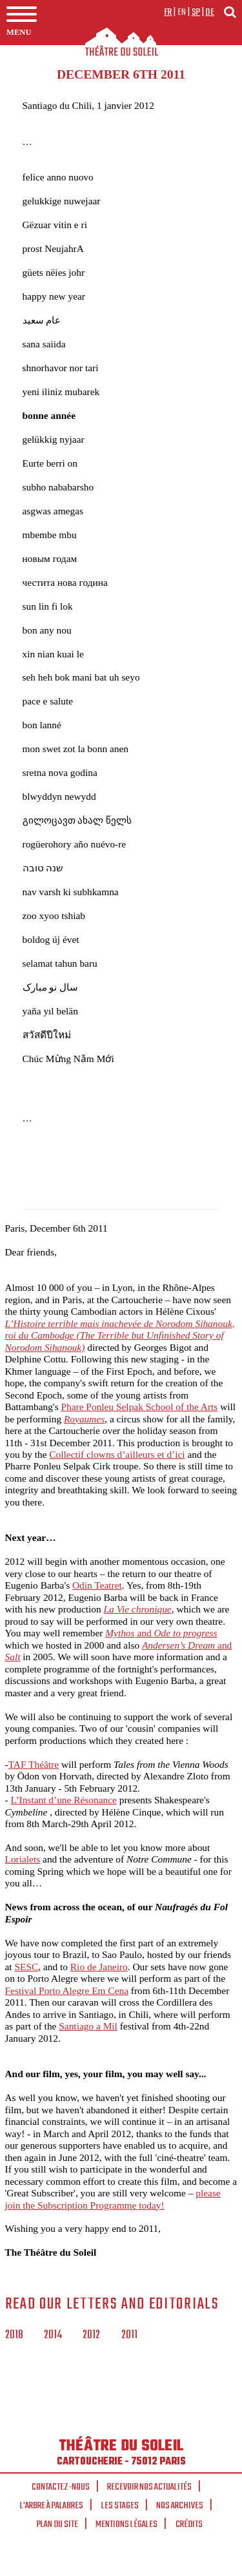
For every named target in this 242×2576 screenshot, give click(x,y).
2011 (129, 2335)
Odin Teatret (97, 1585)
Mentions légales (126, 2524)
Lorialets (23, 1859)
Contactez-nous (61, 2487)
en (182, 12)
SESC (26, 1966)
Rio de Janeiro (99, 1966)
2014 (53, 2335)
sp (196, 12)
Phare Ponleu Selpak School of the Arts (139, 1406)
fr (168, 12)
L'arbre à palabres (51, 2505)
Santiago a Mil (88, 2025)
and (161, 1632)
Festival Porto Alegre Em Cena (67, 1990)
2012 (91, 2335)
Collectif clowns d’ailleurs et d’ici (117, 1454)
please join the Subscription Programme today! (113, 2198)
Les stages (120, 2505)
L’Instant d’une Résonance (63, 1799)
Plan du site (57, 2524)
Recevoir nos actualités (149, 2487)
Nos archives (179, 2505)
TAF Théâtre (33, 1764)
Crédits (189, 2524)
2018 (14, 2335)
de (209, 12)
